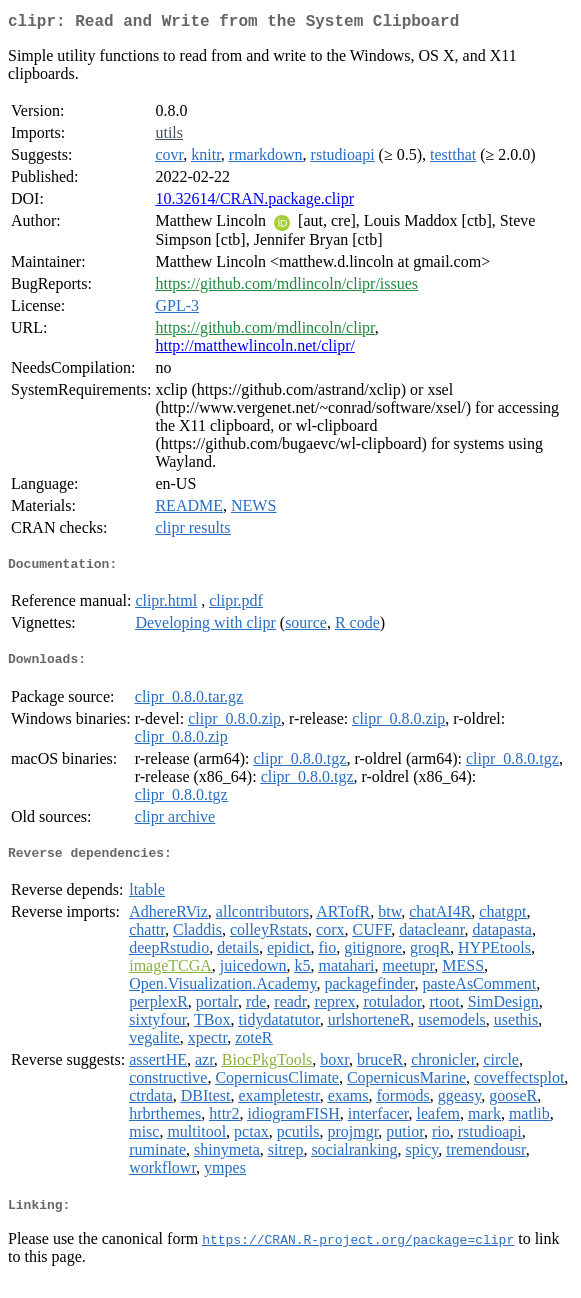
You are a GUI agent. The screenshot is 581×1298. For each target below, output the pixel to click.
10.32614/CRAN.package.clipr (254, 202)
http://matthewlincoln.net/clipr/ (255, 349)
